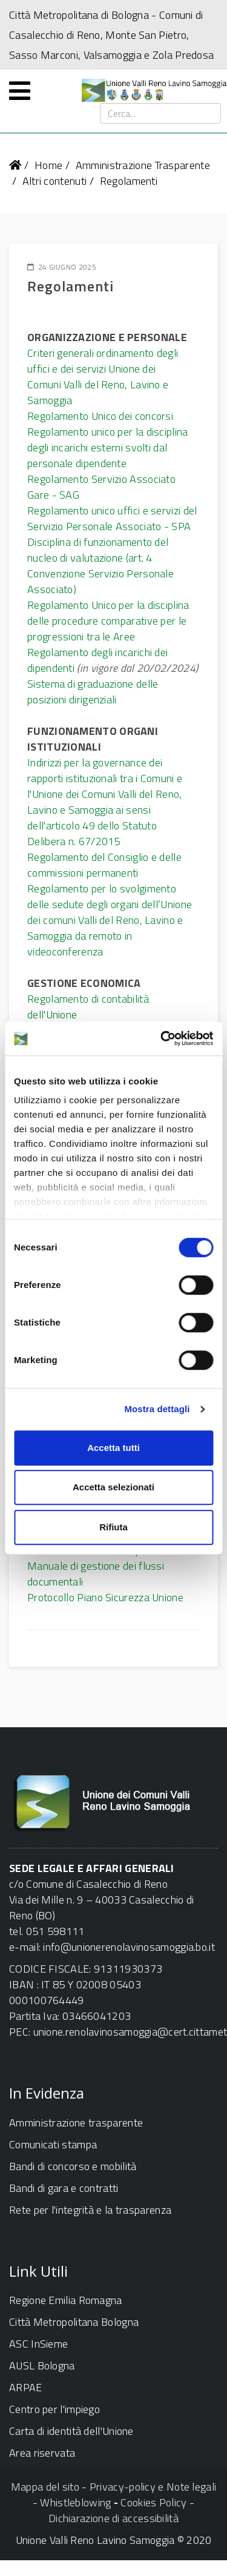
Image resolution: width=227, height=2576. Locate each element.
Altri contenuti (54, 181)
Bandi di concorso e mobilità (72, 2166)
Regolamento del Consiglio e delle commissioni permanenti (104, 865)
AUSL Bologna (42, 2365)
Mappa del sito (45, 2486)
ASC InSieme (38, 2343)
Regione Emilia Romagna (65, 2300)
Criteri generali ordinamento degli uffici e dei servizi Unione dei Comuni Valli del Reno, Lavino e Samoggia (102, 376)
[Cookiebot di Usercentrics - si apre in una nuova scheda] (161, 1038)
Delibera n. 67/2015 (73, 841)
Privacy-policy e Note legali (153, 2486)
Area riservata (42, 2453)
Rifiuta (113, 1527)
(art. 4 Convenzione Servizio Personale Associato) (100, 573)
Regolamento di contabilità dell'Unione (88, 1007)
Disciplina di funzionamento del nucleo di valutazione (97, 550)
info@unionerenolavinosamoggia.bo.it (129, 1947)
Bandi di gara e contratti (64, 2188)
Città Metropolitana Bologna (74, 2322)
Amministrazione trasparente (76, 2122)
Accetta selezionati (113, 1487)
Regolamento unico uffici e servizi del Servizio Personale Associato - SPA (112, 518)
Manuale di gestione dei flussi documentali (95, 1574)
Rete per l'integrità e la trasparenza (90, 2210)
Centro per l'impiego (54, 2409)
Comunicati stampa (53, 2144)
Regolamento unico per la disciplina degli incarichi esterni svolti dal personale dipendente (107, 447)
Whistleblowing (75, 2502)
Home (48, 165)
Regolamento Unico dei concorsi (100, 416)
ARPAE (25, 2387)
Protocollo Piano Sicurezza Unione (105, 1597)
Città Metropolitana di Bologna (79, 15)
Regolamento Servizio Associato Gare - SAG (101, 487)
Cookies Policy (153, 2502)
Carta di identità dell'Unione (71, 2431)
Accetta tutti (113, 1447)
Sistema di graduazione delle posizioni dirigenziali (92, 692)
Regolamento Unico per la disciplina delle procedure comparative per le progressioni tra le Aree (108, 621)
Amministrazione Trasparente (143, 165)
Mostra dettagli (156, 1409)
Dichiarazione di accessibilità (113, 2518)
